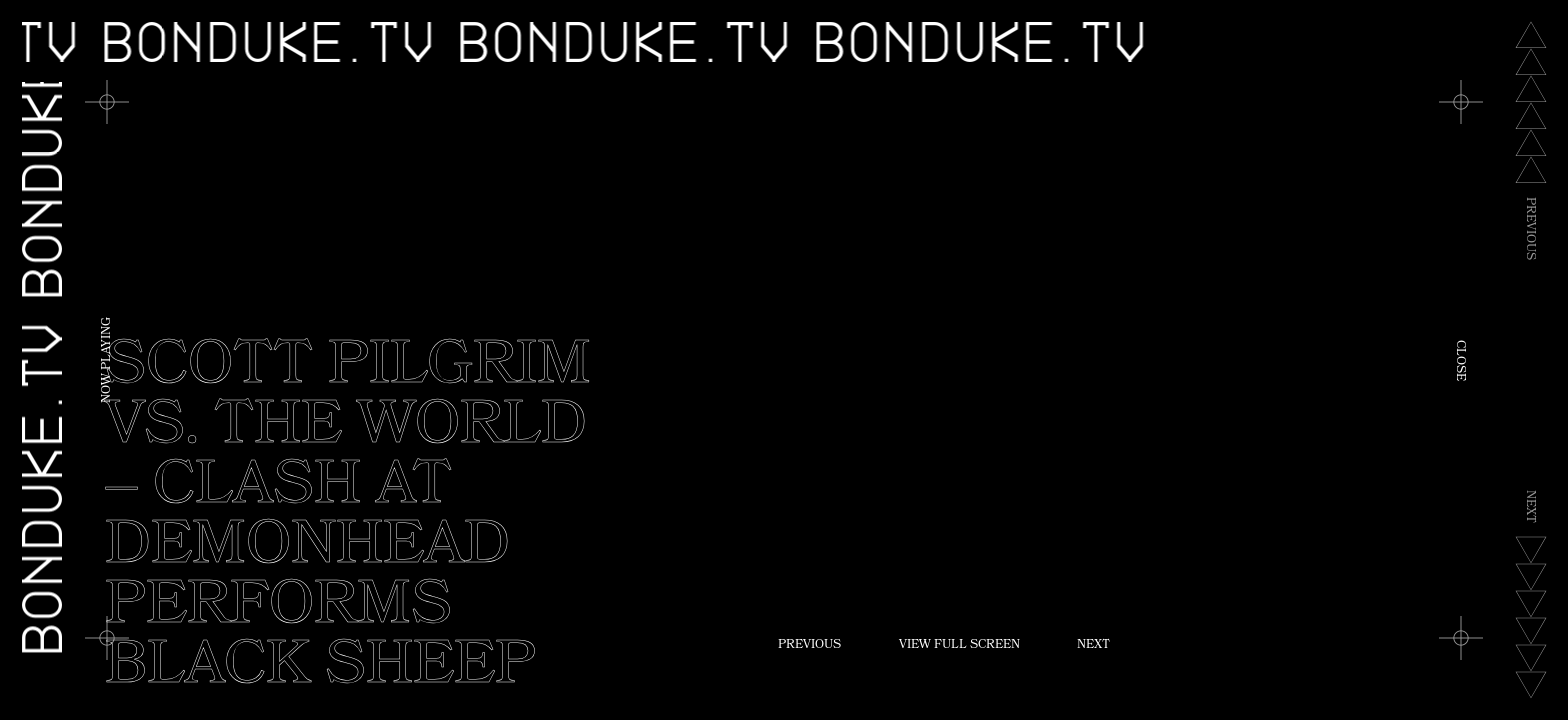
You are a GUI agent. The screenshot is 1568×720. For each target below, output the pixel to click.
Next (1093, 646)
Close (1459, 360)
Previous (809, 646)
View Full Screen (959, 646)
